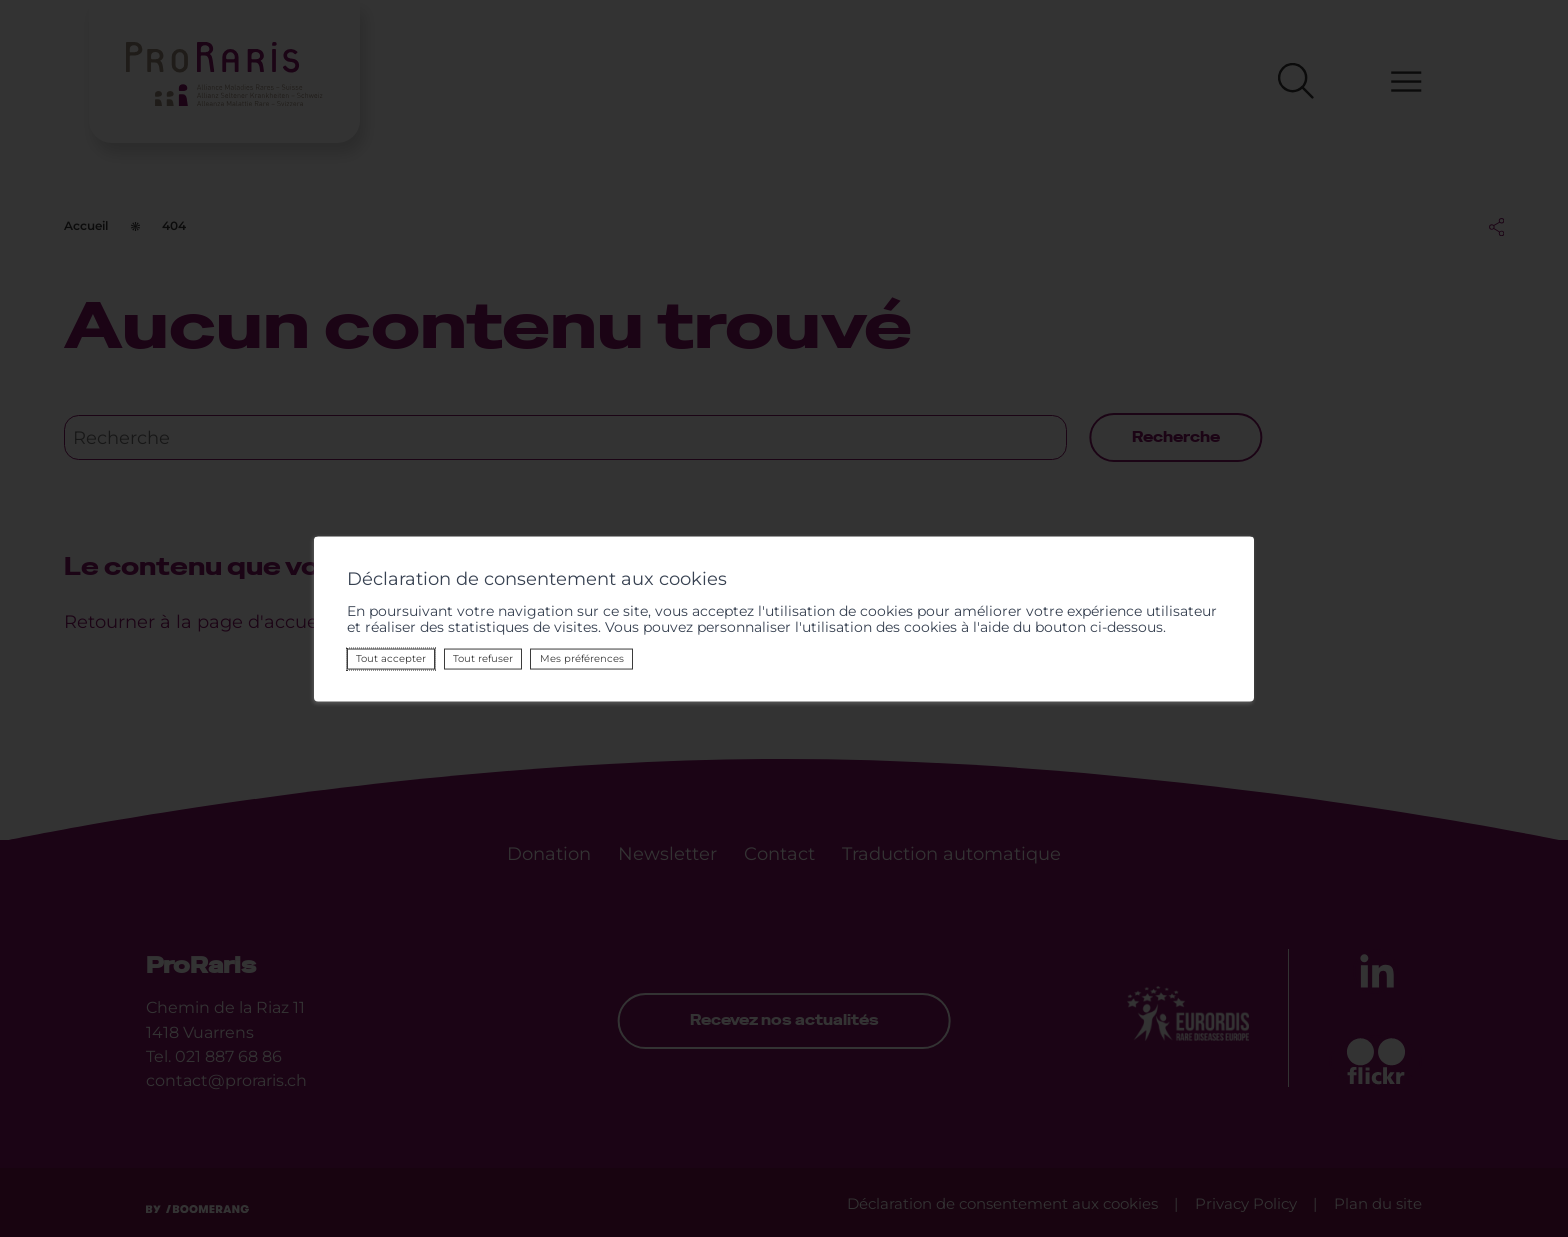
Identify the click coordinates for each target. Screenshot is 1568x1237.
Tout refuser (482, 658)
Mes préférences (581, 658)
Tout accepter (390, 658)
